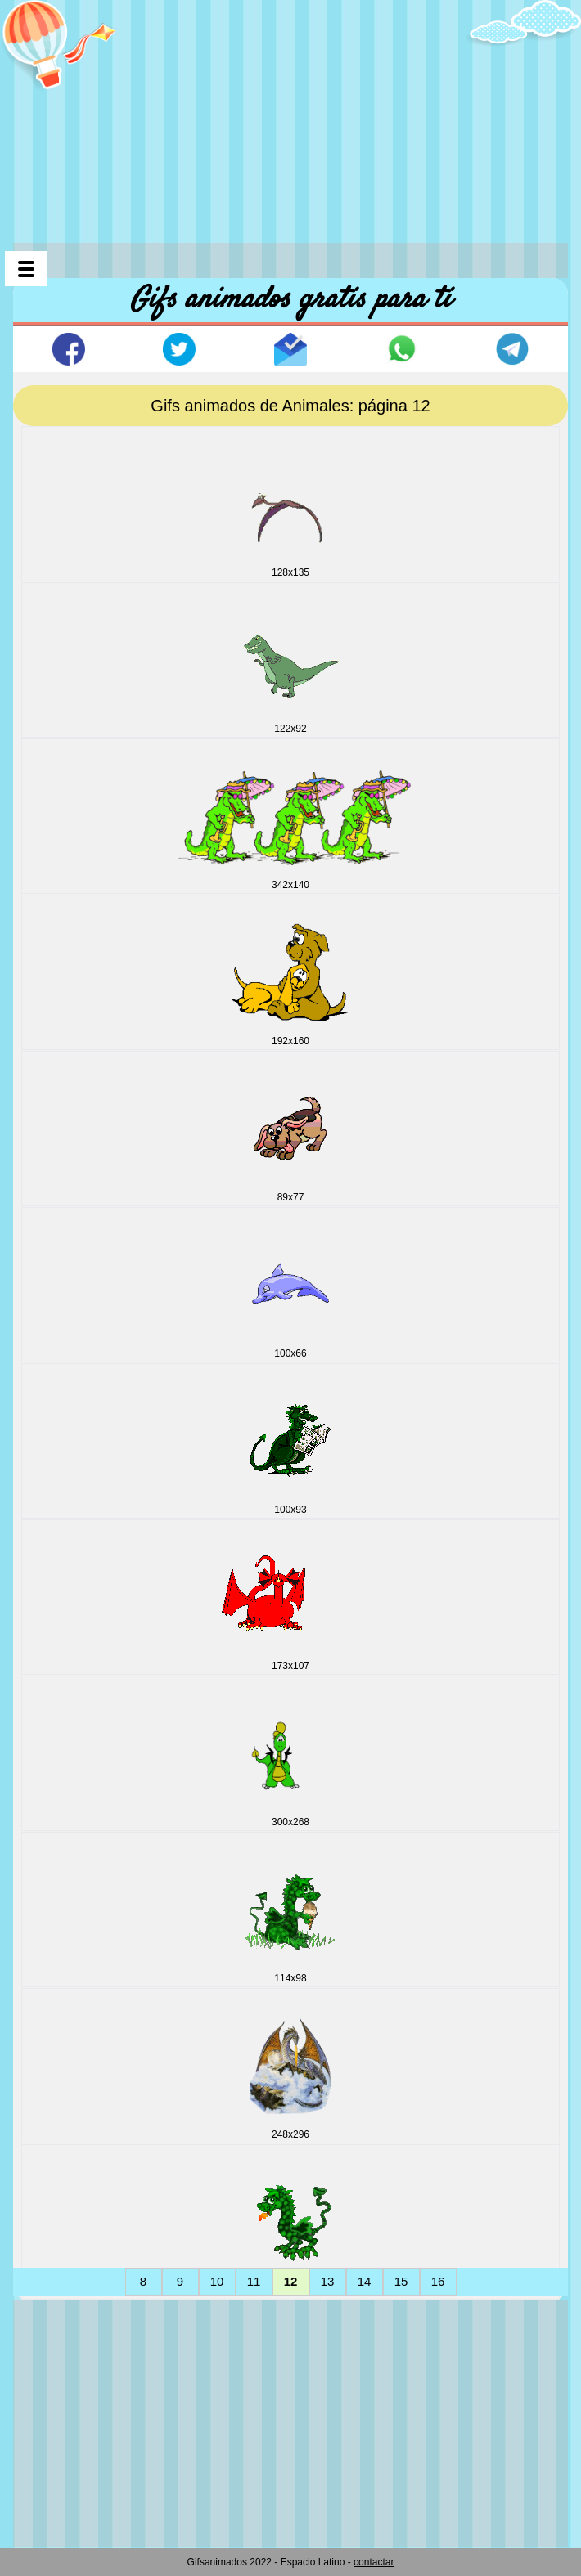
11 (254, 2281)
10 (217, 2281)
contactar (374, 2562)
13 (328, 2281)
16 (438, 2281)
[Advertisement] (297, 114)
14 (365, 2281)
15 (401, 2281)
